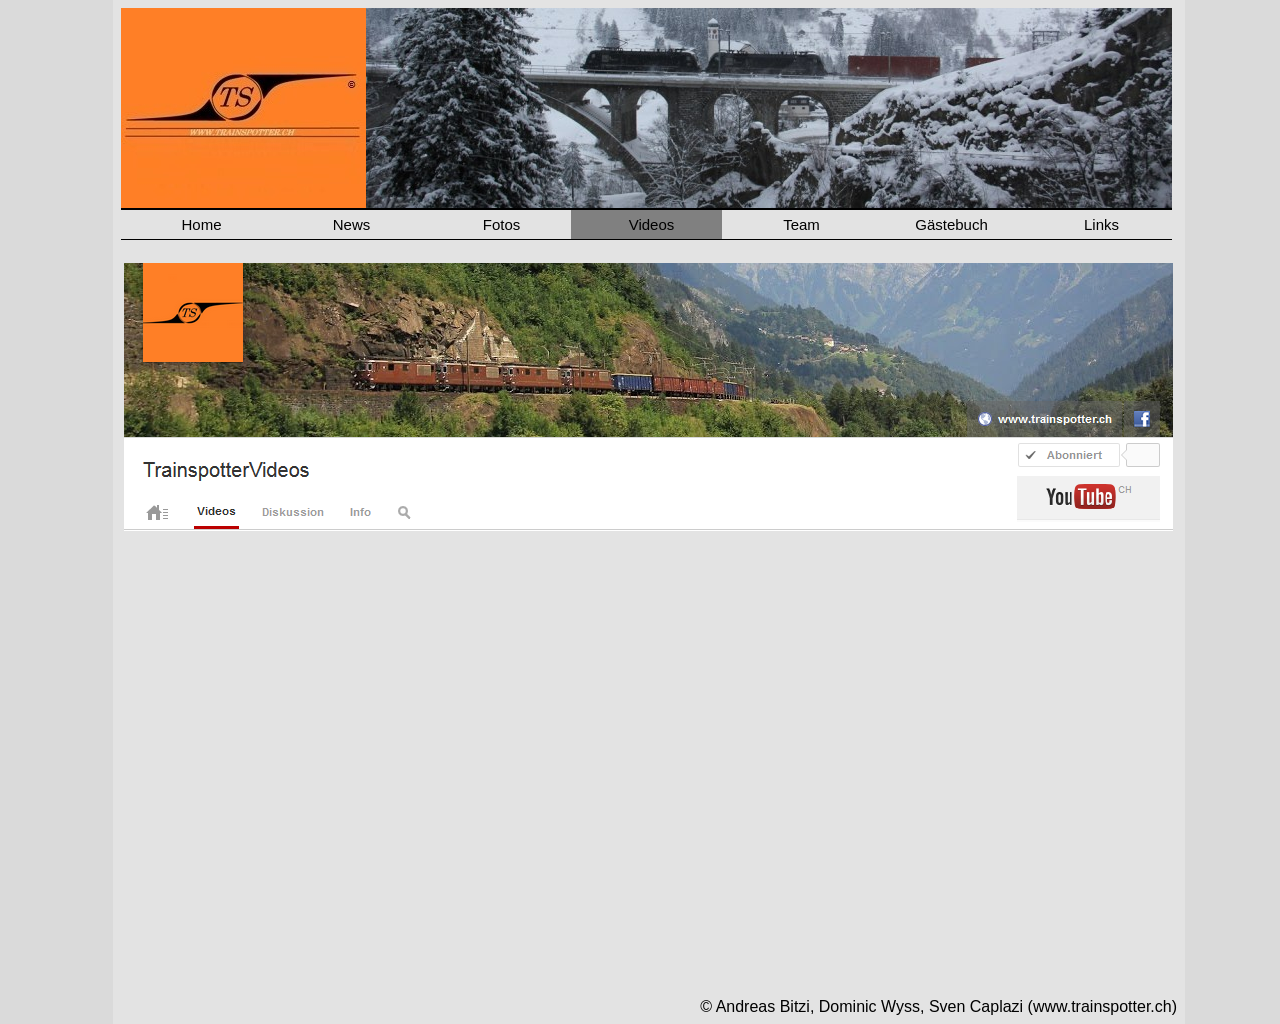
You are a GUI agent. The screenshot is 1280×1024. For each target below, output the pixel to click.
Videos (652, 224)
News (352, 224)
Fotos (502, 224)
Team (801, 224)
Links (1101, 224)
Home (201, 224)
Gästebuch (951, 224)
